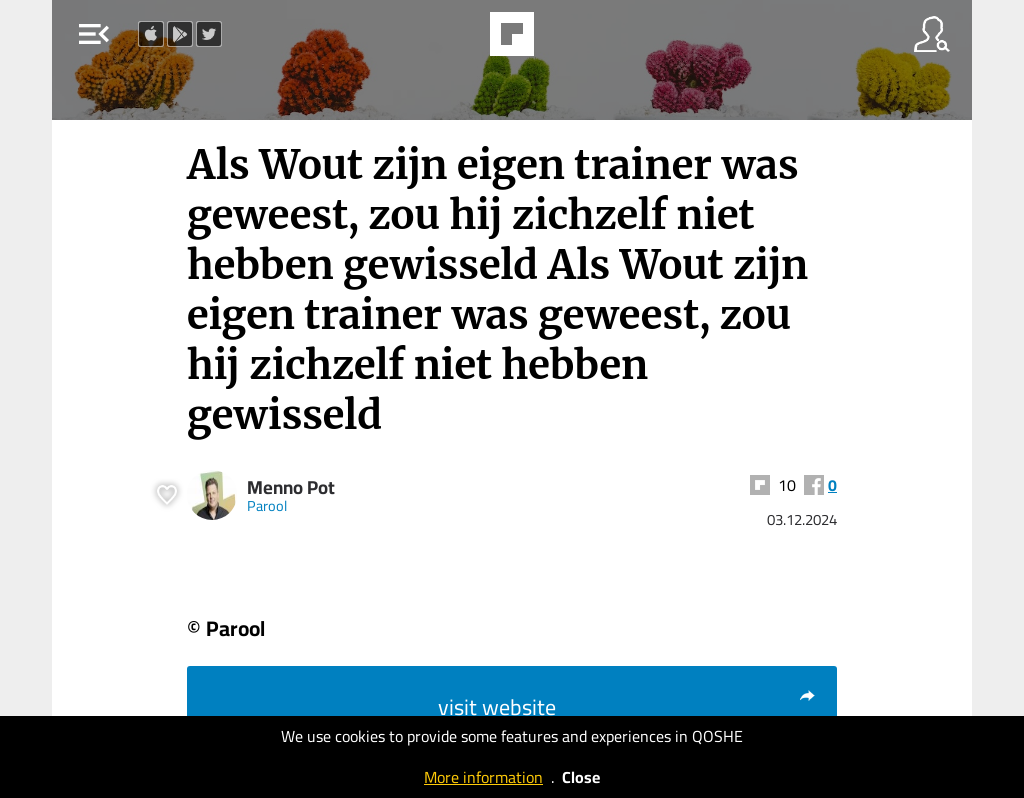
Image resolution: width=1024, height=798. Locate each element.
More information (483, 777)
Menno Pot (291, 487)
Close (581, 777)
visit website (627, 707)
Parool (267, 505)
